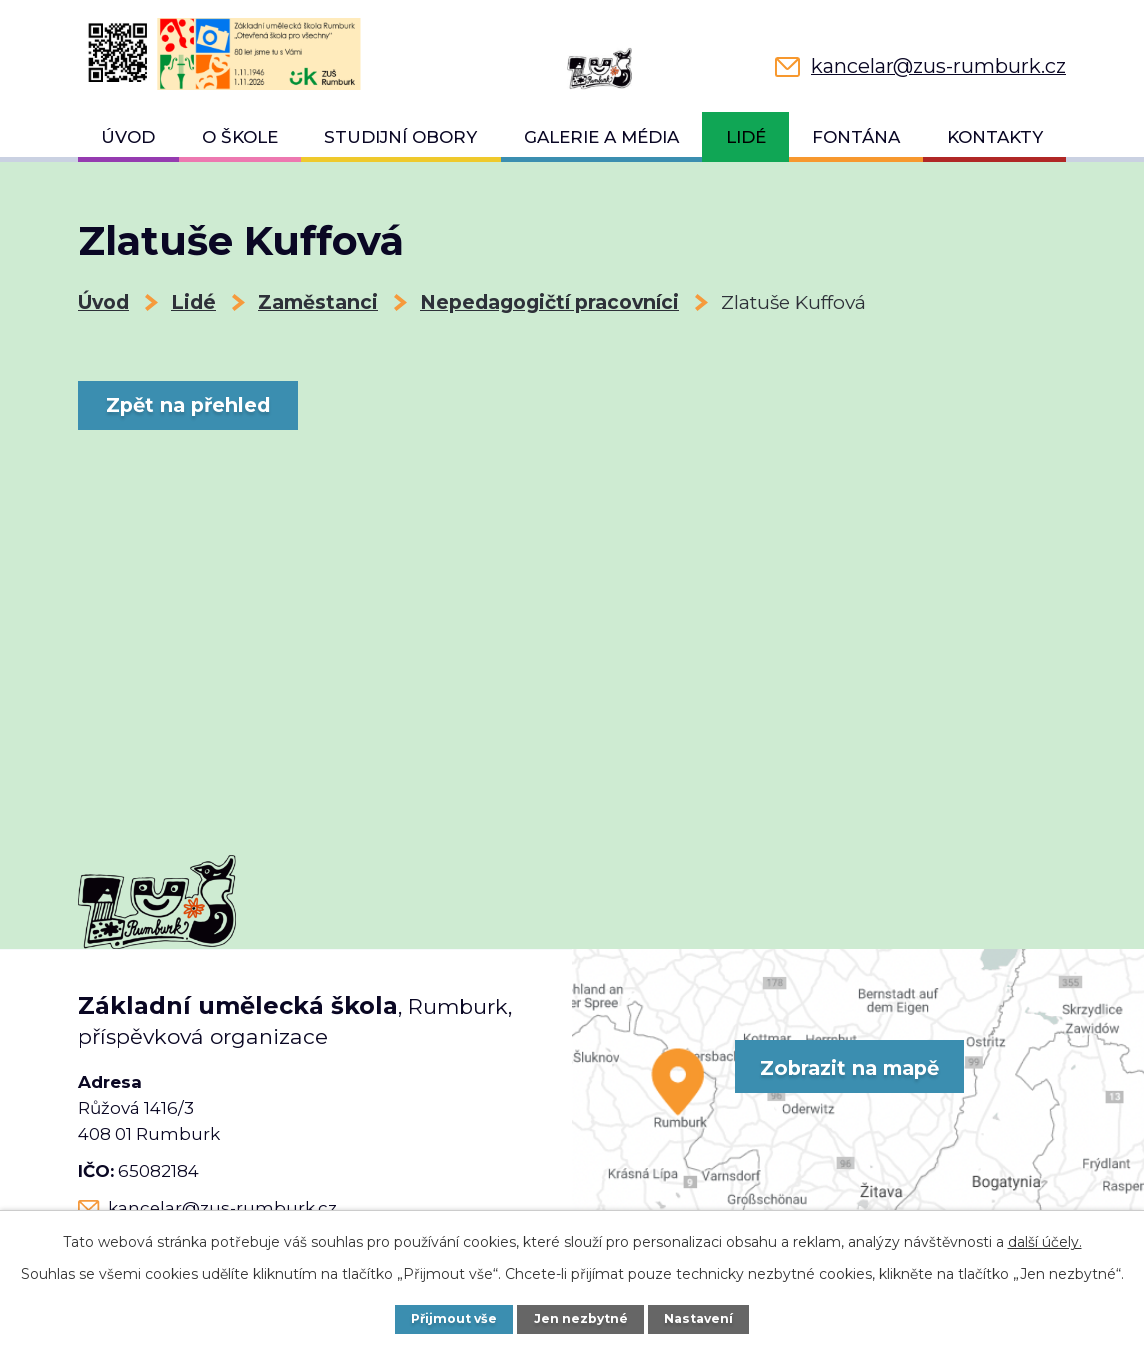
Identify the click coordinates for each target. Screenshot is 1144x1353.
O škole (240, 137)
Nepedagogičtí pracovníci (549, 302)
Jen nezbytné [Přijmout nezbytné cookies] (582, 1318)
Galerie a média (601, 137)
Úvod (128, 137)
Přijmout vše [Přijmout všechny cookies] (452, 1318)
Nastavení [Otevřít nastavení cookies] (701, 1318)
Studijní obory (400, 137)
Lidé (746, 137)
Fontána (856, 137)
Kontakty (995, 137)
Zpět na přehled (193, 405)
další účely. (1045, 1242)
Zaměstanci (318, 302)
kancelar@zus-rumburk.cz (222, 1208)
